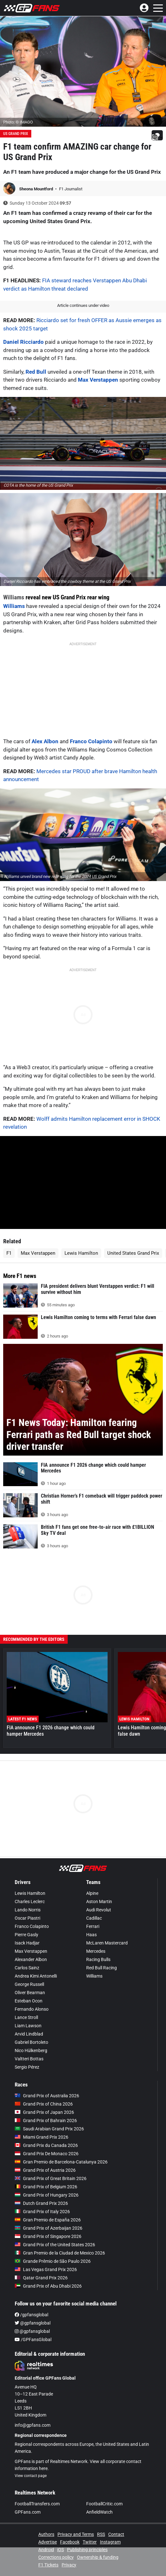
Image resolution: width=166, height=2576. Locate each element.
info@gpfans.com (32, 2425)
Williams (13, 597)
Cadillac (94, 1918)
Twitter (90, 2541)
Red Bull (36, 372)
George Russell (29, 1984)
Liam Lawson (28, 2025)
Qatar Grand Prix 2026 (41, 2277)
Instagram (110, 2541)
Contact (116, 2534)
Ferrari (92, 1926)
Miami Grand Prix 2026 (41, 2137)
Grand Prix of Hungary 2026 (47, 2195)
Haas (91, 1934)
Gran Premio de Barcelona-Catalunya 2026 (61, 2161)
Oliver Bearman (30, 1992)
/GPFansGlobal (33, 2339)
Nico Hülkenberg (31, 2050)
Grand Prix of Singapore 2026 (48, 2236)
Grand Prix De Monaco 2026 (47, 2153)
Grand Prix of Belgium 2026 (46, 2186)
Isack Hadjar (27, 1942)
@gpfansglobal (32, 2322)
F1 (8, 1253)
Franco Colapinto (91, 741)
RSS (101, 2534)
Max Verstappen (98, 380)
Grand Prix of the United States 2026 (55, 2244)
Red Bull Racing (101, 1967)
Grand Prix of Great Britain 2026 (51, 2178)
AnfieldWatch (99, 2512)
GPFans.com (28, 2512)
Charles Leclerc (30, 1901)
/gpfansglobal (31, 2314)
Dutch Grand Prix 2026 (41, 2203)
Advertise (47, 2541)
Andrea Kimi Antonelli (36, 1976)
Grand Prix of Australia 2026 (47, 2095)
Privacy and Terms (75, 2534)
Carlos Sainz (27, 1967)
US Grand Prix (15, 133)
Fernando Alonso (32, 2009)
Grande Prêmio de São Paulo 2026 (53, 2261)
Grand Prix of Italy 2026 (42, 2211)
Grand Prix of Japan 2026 (44, 2112)
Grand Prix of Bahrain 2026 (46, 2120)
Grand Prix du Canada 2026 (46, 2145)
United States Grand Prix (133, 1253)
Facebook (69, 2541)
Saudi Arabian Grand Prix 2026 (49, 2128)
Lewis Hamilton (81, 1253)
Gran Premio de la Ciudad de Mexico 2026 (60, 2252)
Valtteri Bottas (29, 2058)
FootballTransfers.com (37, 2503)
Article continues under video (83, 305)
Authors (46, 2534)
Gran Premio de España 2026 (48, 2219)
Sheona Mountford (36, 189)
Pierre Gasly (26, 1934)
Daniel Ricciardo (23, 342)
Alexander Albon (31, 1959)
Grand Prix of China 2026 (44, 2104)
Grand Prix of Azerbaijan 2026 (48, 2228)
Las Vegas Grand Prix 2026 (46, 2269)
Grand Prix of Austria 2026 (45, 2170)
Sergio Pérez (27, 2067)
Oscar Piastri (27, 1918)
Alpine (92, 1893)
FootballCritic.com (104, 2503)
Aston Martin (99, 1901)
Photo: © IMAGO (18, 122)
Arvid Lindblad (29, 2033)
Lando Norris (28, 1909)
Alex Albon (45, 741)
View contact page (31, 2476)
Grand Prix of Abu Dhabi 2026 (48, 2286)
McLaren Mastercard (107, 1942)
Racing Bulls (98, 1959)
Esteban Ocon (28, 2000)
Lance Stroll (26, 2017)
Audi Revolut (98, 1909)
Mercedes (95, 1951)
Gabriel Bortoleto (31, 2042)
